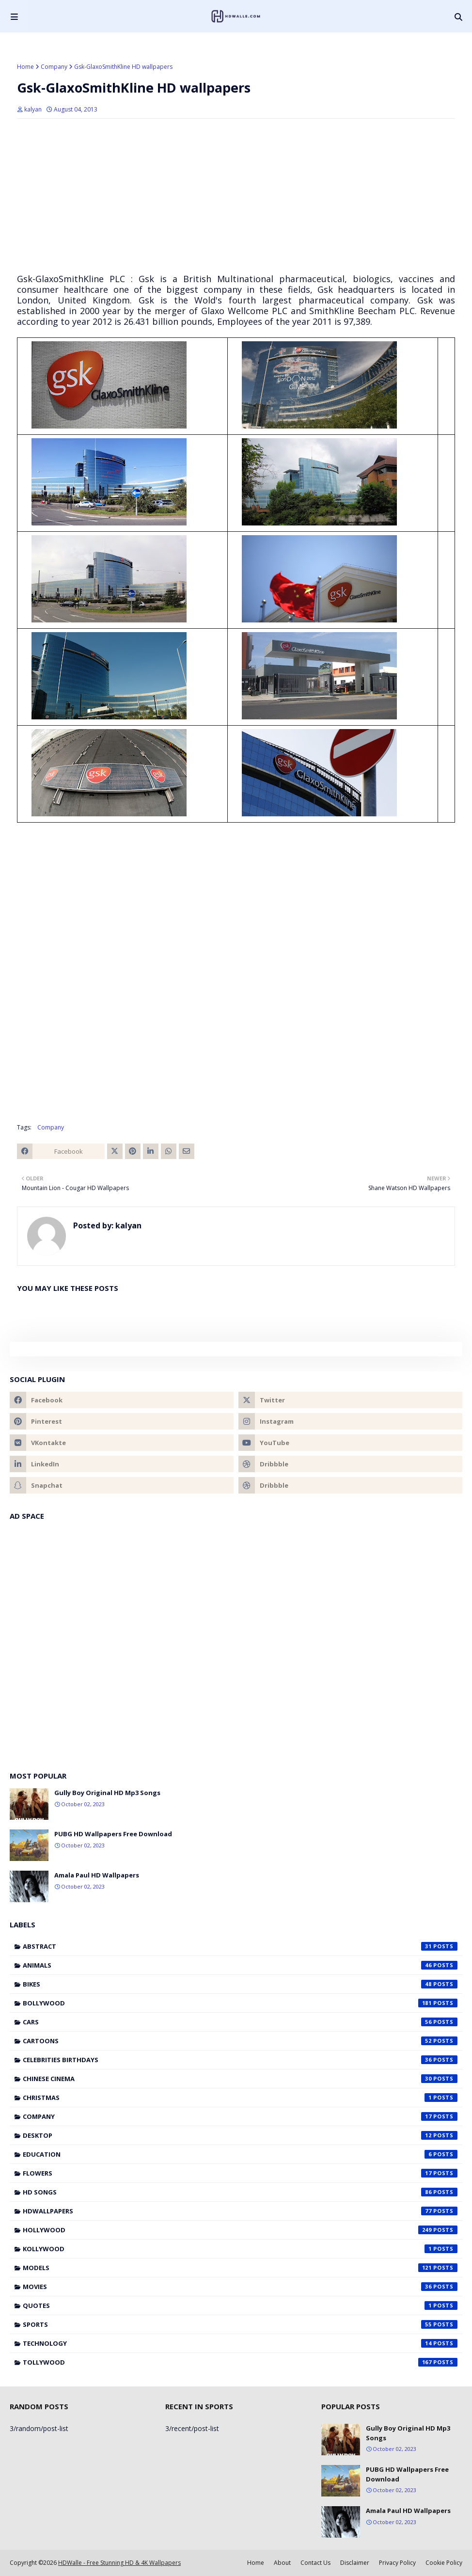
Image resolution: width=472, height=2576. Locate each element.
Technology (240, 2343)
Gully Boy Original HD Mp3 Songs (107, 1792)
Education (240, 2154)
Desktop (240, 2135)
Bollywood (240, 2003)
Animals (240, 1965)
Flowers (240, 2173)
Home (25, 67)
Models (240, 2267)
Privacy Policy (397, 2563)
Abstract (240, 1946)
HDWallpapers (240, 2211)
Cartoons (240, 2040)
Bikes (240, 1984)
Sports (240, 2324)
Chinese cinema (240, 2078)
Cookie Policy (443, 2563)
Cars (240, 2022)
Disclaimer (354, 2563)
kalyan (33, 109)
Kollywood (240, 2248)
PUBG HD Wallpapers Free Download (113, 1833)
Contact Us (315, 2563)
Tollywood (240, 2362)
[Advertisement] (236, 196)
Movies (240, 2286)
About (282, 2563)
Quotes (240, 2305)
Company (54, 67)
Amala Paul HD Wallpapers (96, 1875)
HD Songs (240, 2192)
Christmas (240, 2097)
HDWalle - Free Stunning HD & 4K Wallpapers (119, 2563)
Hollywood (240, 2230)
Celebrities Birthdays (240, 2059)
